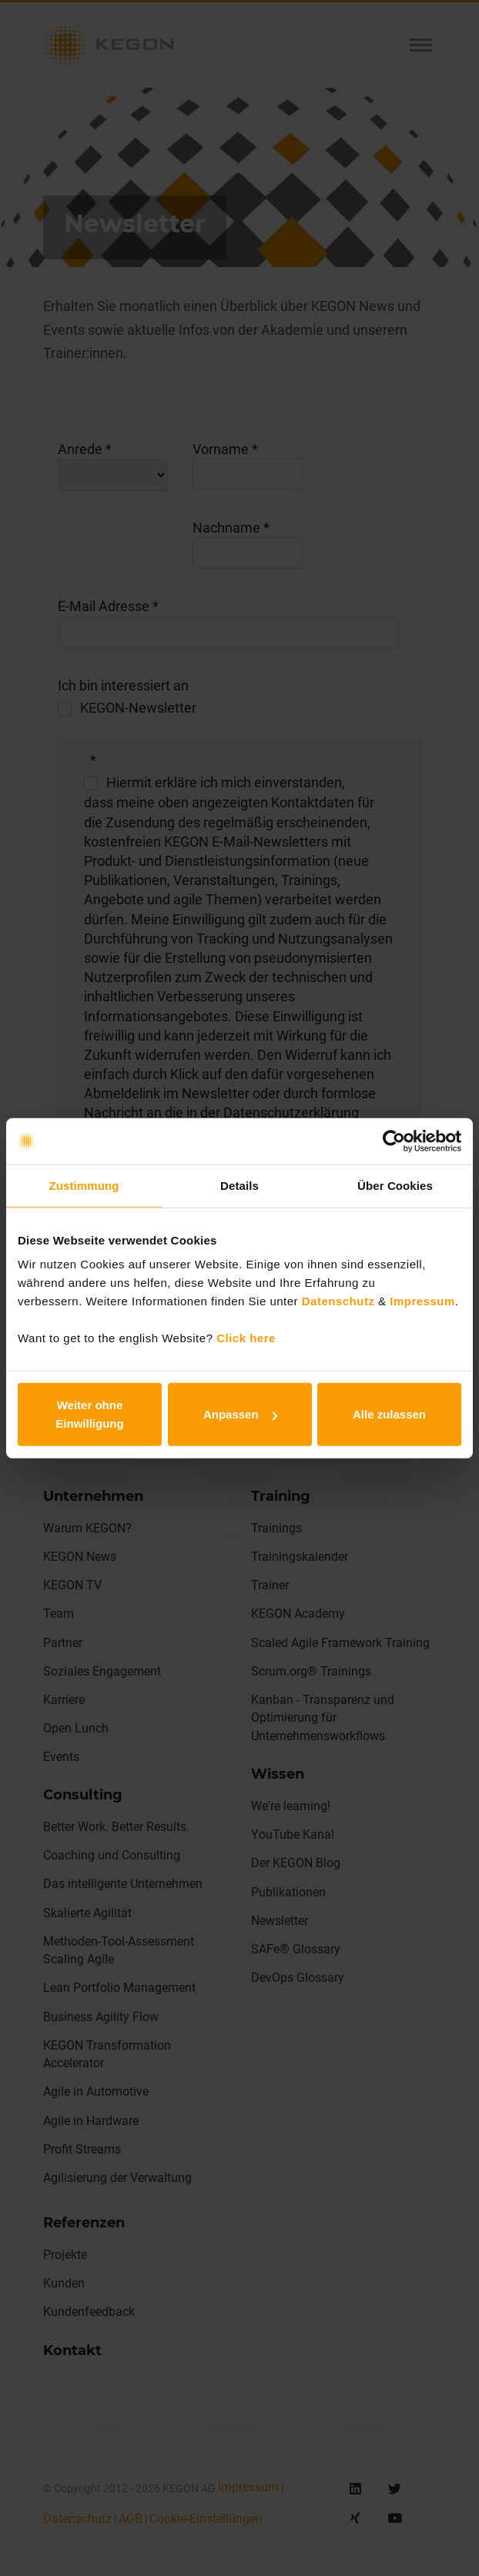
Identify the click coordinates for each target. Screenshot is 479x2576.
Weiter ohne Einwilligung (89, 1414)
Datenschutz (336, 1301)
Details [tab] (239, 1184)
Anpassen (240, 1414)
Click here (246, 1338)
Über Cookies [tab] (395, 1184)
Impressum (422, 1301)
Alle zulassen (389, 1414)
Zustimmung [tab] (84, 1184)
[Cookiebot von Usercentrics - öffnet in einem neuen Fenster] (394, 1140)
